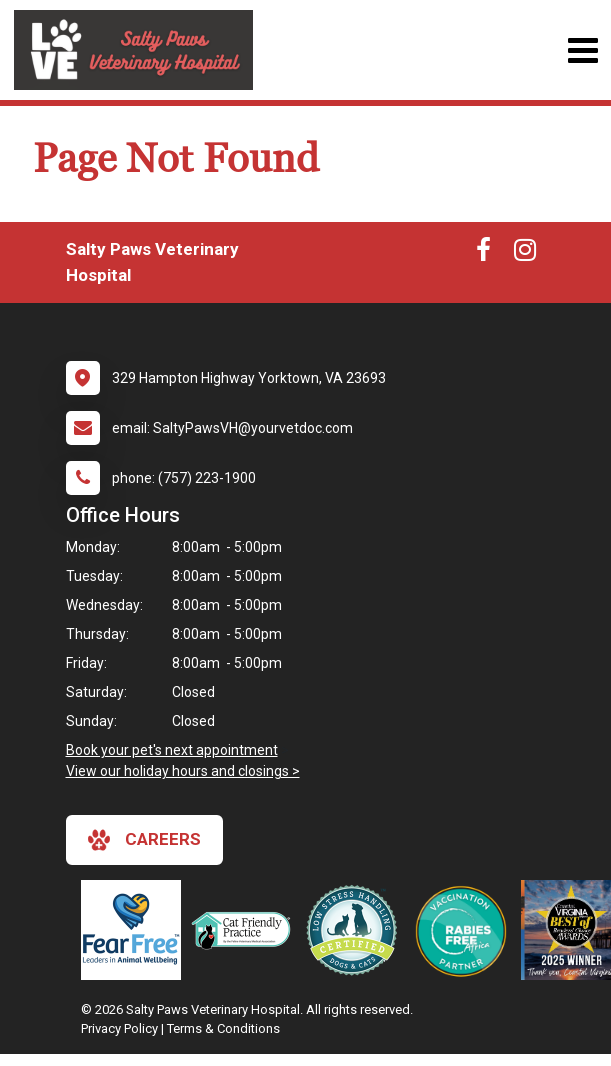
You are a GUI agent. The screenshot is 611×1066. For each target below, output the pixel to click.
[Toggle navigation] (582, 50)
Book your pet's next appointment (172, 750)
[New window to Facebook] (483, 254)
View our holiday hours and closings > (183, 771)
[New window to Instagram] (525, 254)
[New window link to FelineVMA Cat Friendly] (246, 930)
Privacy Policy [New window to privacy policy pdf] (119, 1028)
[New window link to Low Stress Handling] (356, 930)
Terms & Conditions (223, 1028)
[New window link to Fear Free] (136, 930)
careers (144, 840)
